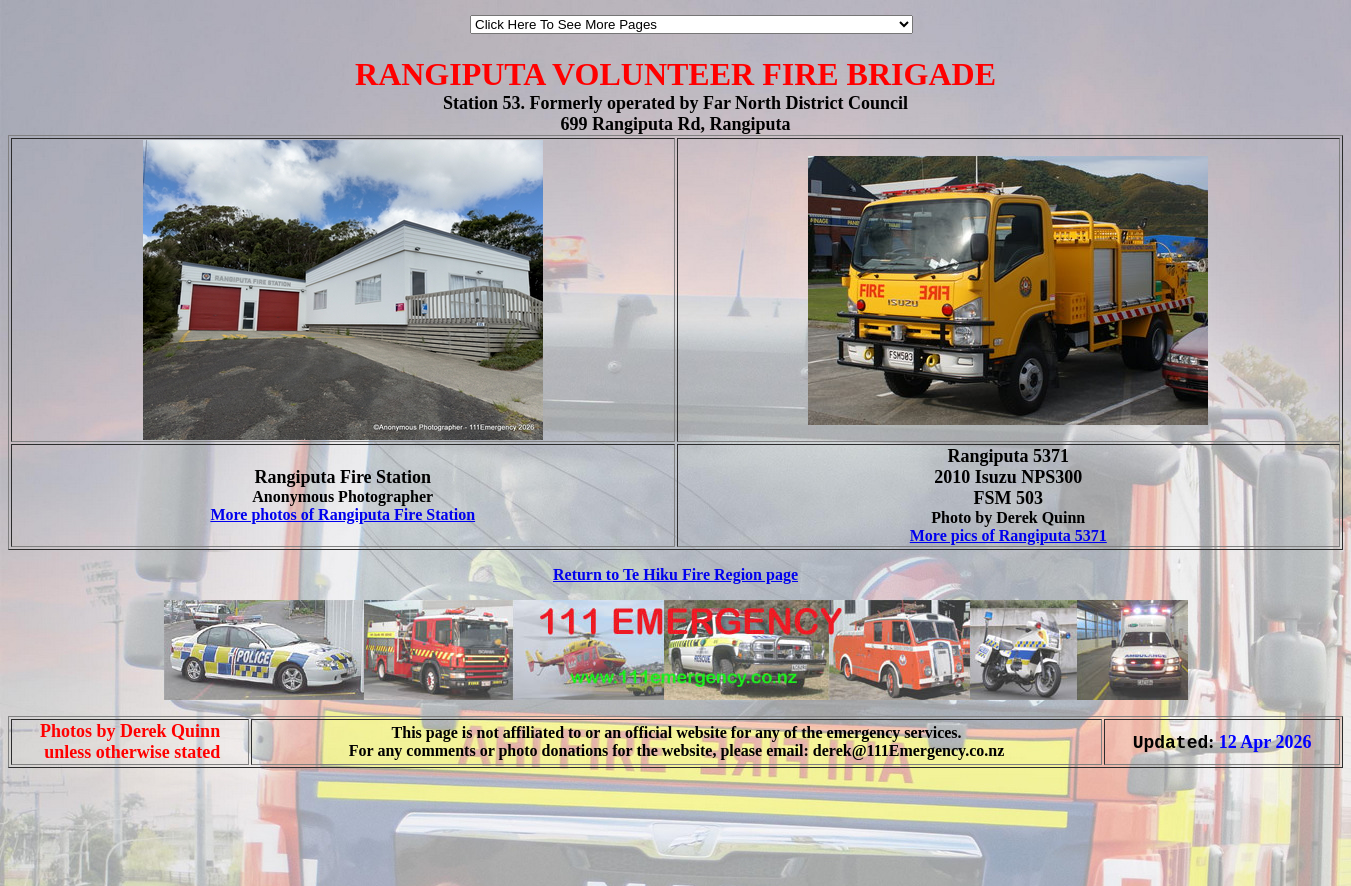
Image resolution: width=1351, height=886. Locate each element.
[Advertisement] (68, 844)
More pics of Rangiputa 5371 (1008, 535)
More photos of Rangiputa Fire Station (342, 514)
